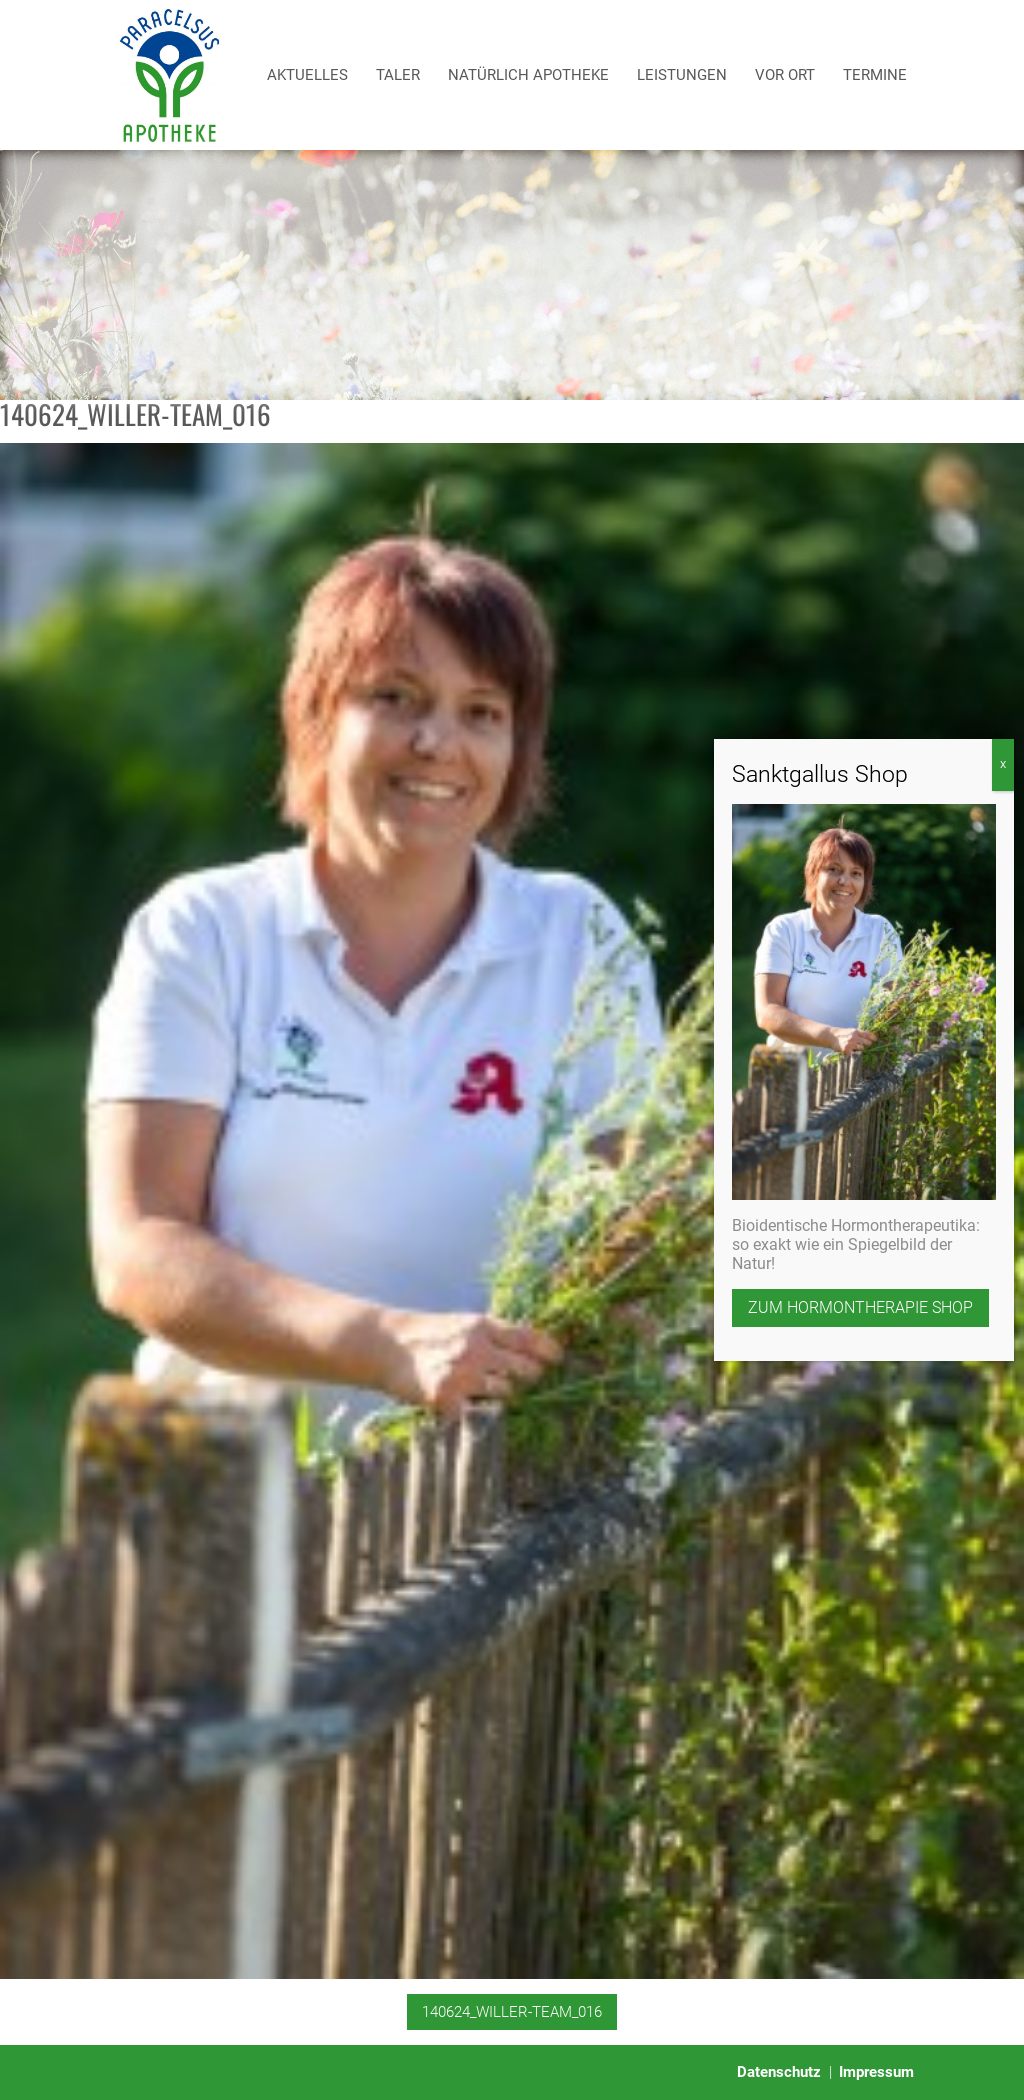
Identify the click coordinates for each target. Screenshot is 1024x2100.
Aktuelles (307, 75)
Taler (398, 75)
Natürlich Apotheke (528, 75)
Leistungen (682, 75)
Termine (875, 75)
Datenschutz (779, 2072)
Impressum (876, 2072)
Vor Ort (785, 75)
